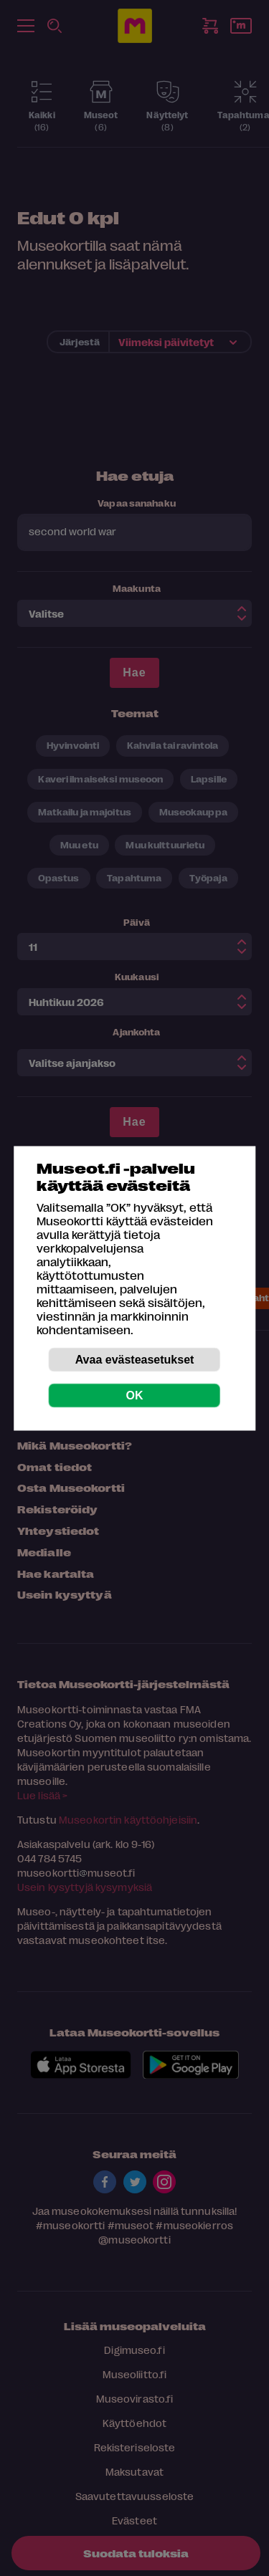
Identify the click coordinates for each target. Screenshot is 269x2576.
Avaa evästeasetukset (134, 1359)
